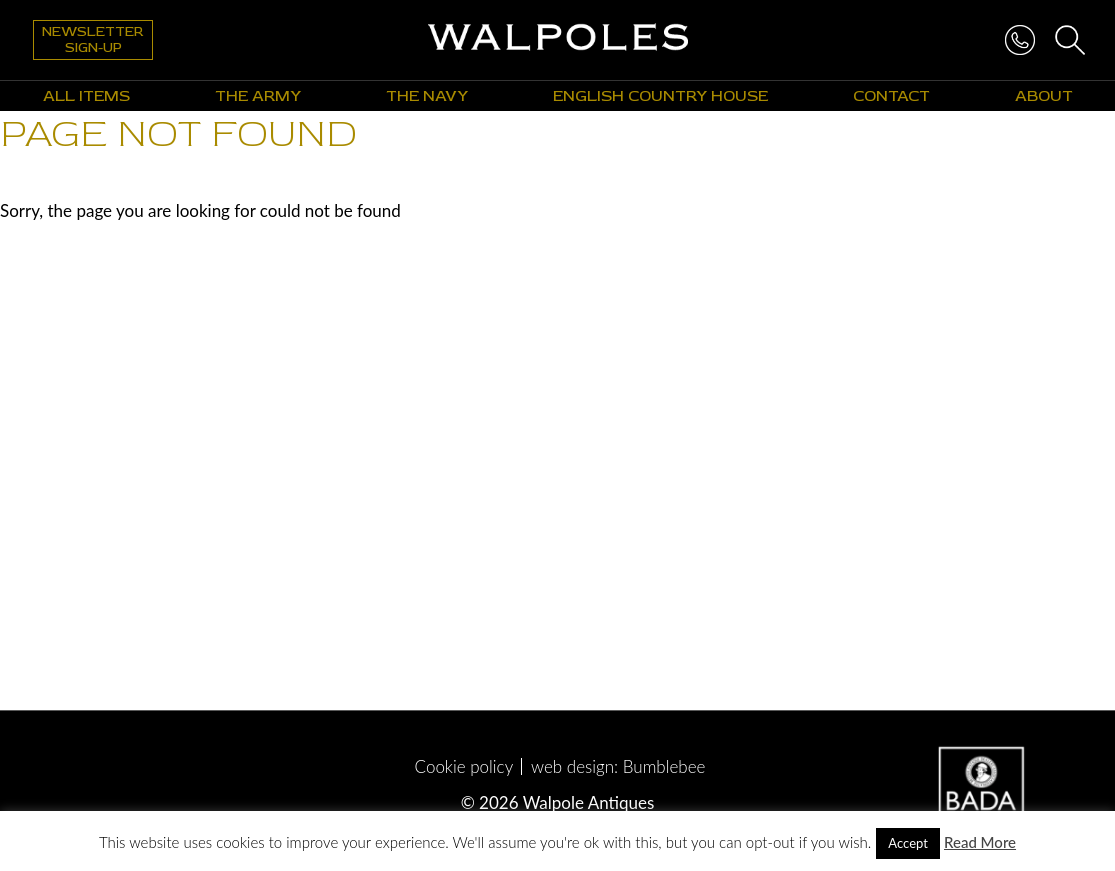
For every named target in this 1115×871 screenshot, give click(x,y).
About (1044, 96)
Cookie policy (464, 766)
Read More (980, 842)
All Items (86, 96)
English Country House (660, 96)
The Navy (427, 96)
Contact (891, 96)
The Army (258, 96)
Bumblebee (664, 766)
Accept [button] (908, 843)
